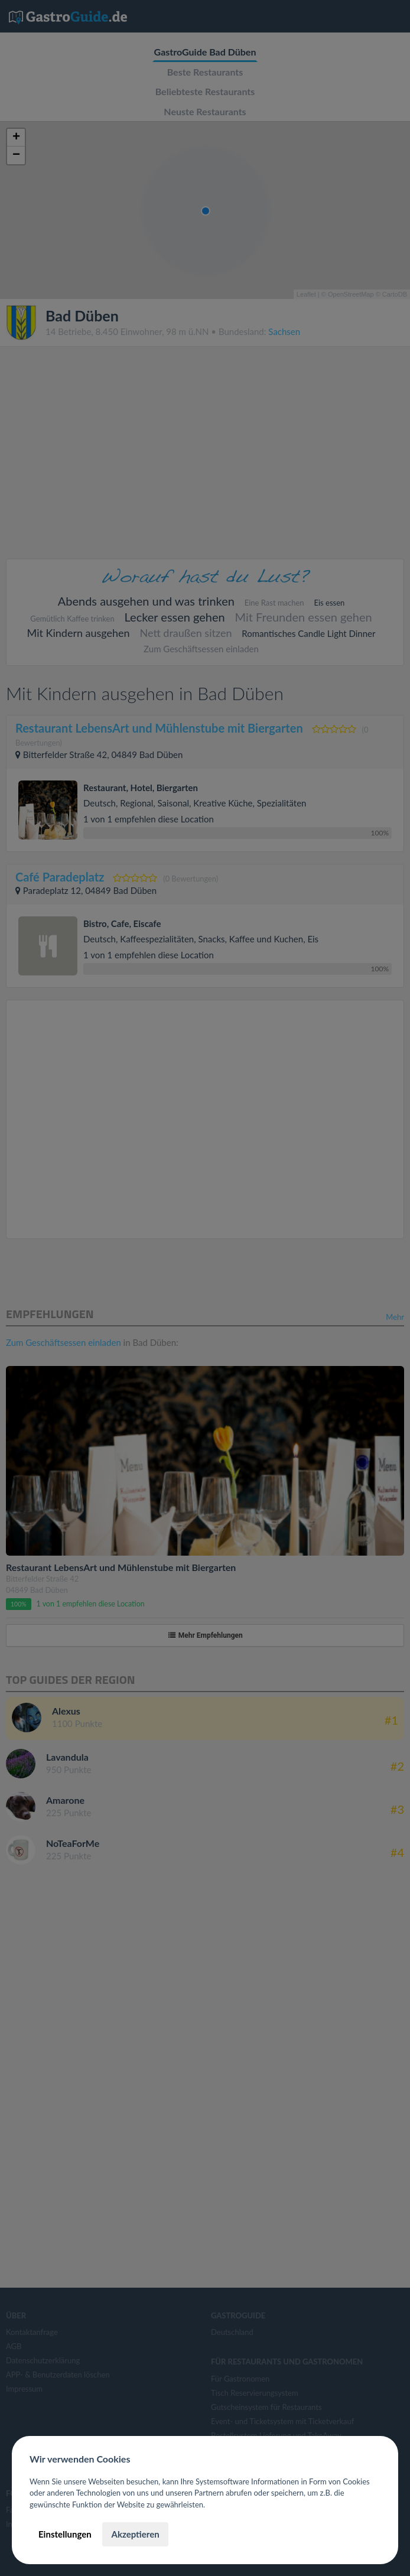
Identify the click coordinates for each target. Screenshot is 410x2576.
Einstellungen (65, 2534)
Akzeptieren (135, 2534)
